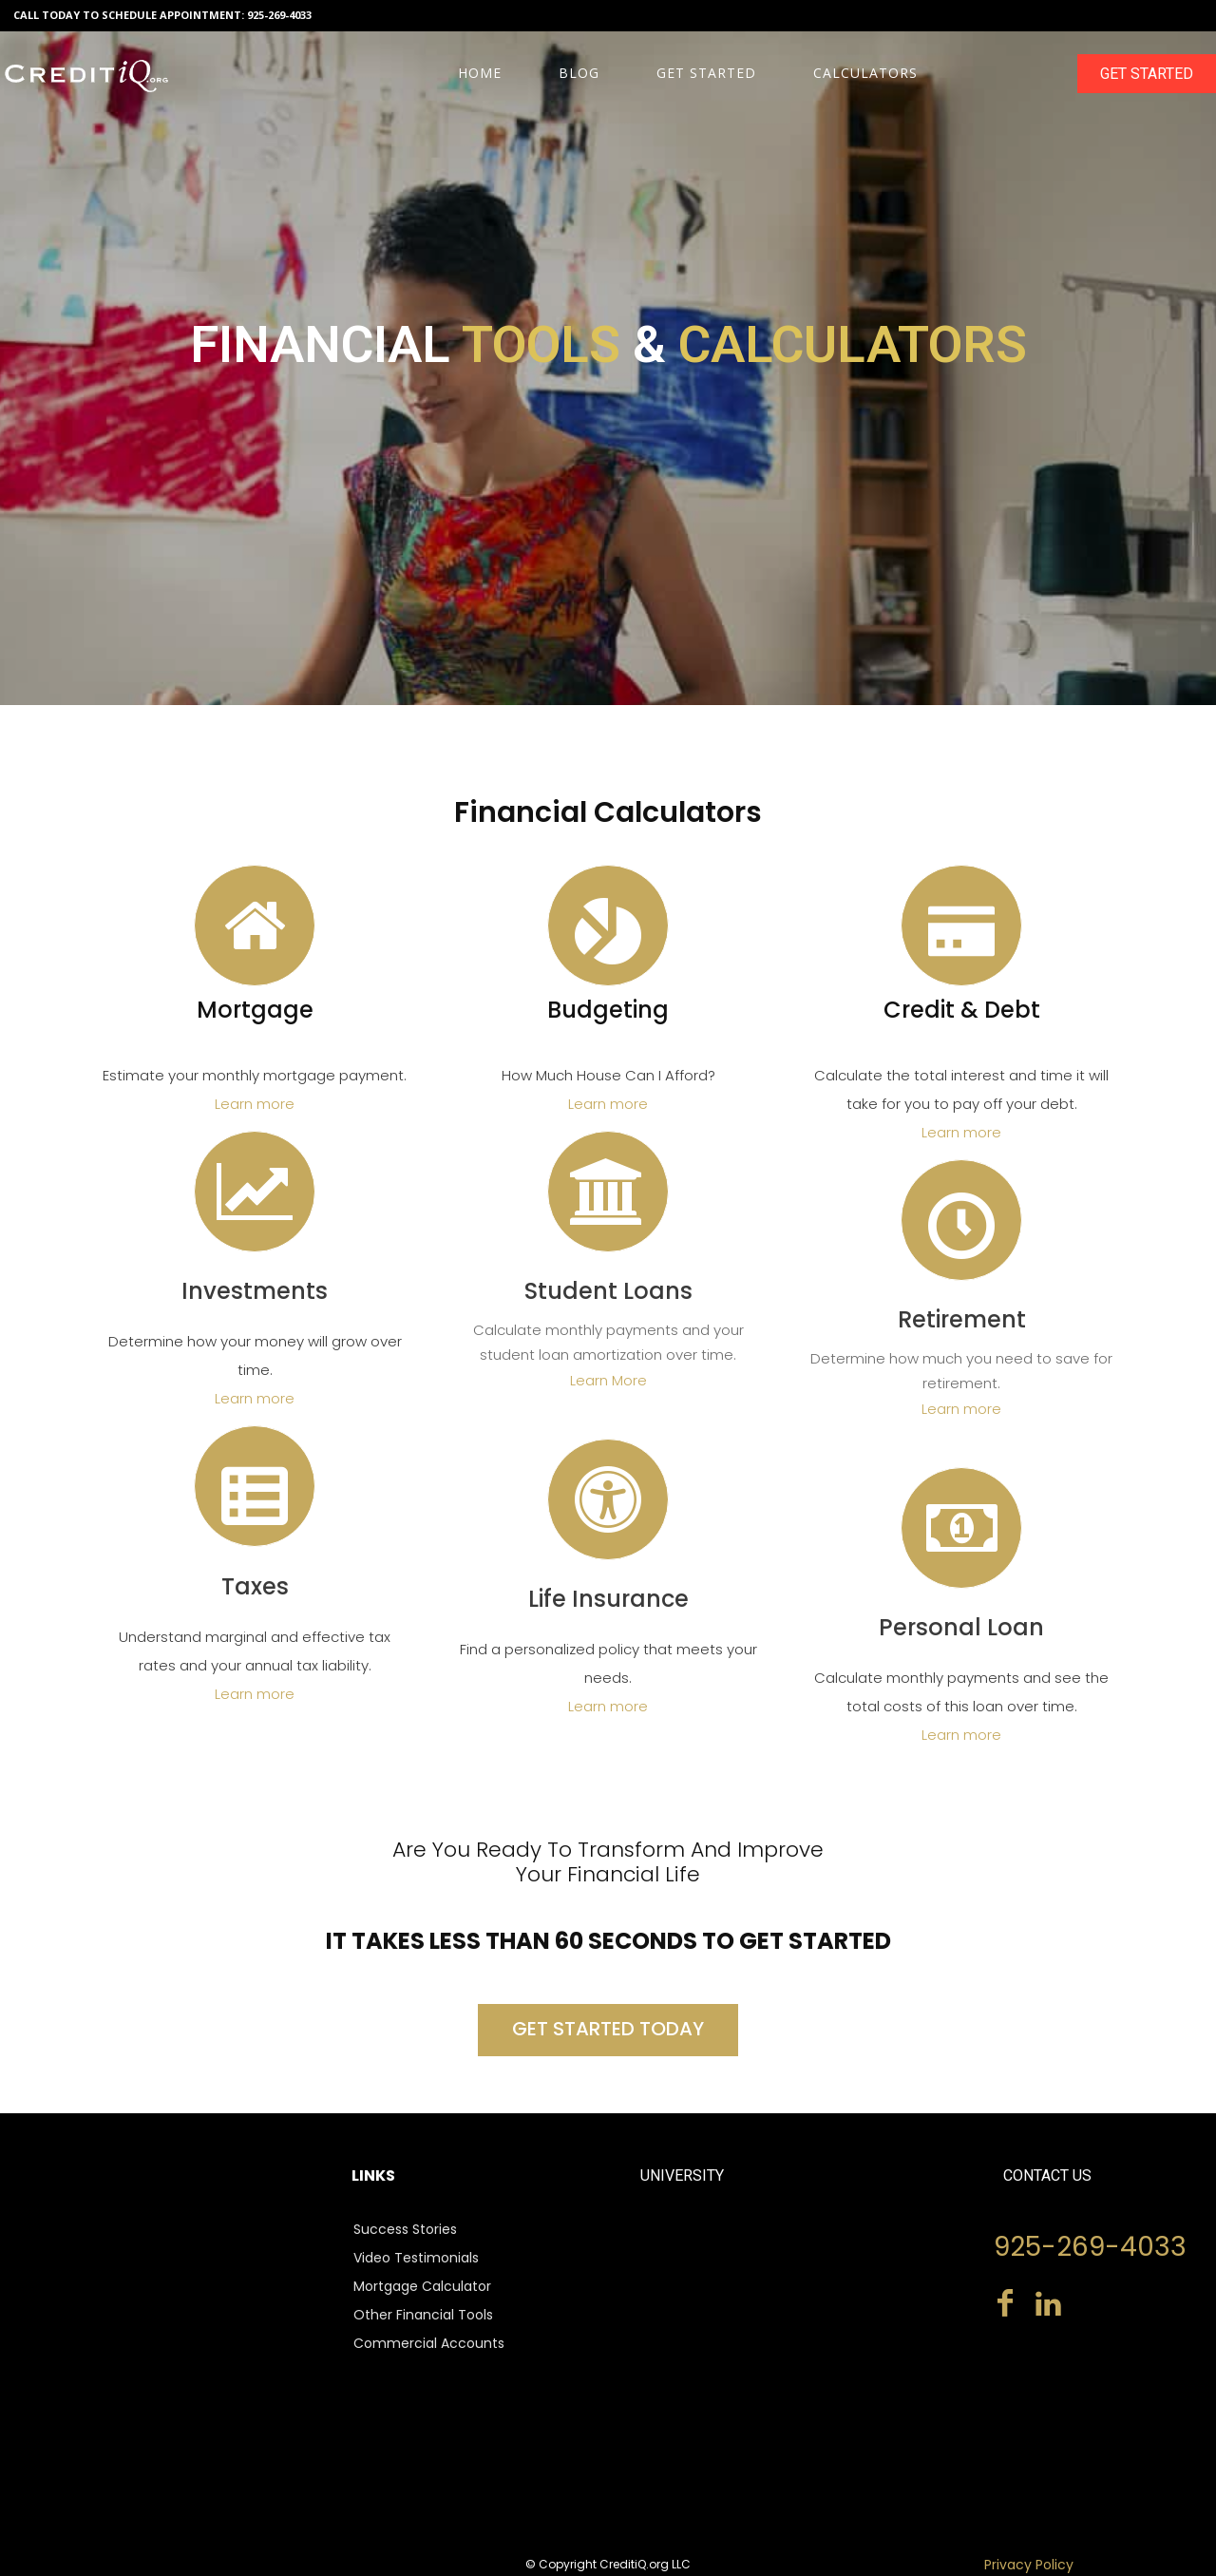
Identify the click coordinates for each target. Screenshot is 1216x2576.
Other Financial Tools (423, 2314)
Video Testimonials (416, 2257)
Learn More (608, 1380)
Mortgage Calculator (422, 2286)
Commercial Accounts (428, 2343)
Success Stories (405, 2229)
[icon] (254, 944)
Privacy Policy (1029, 2564)
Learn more (254, 1104)
